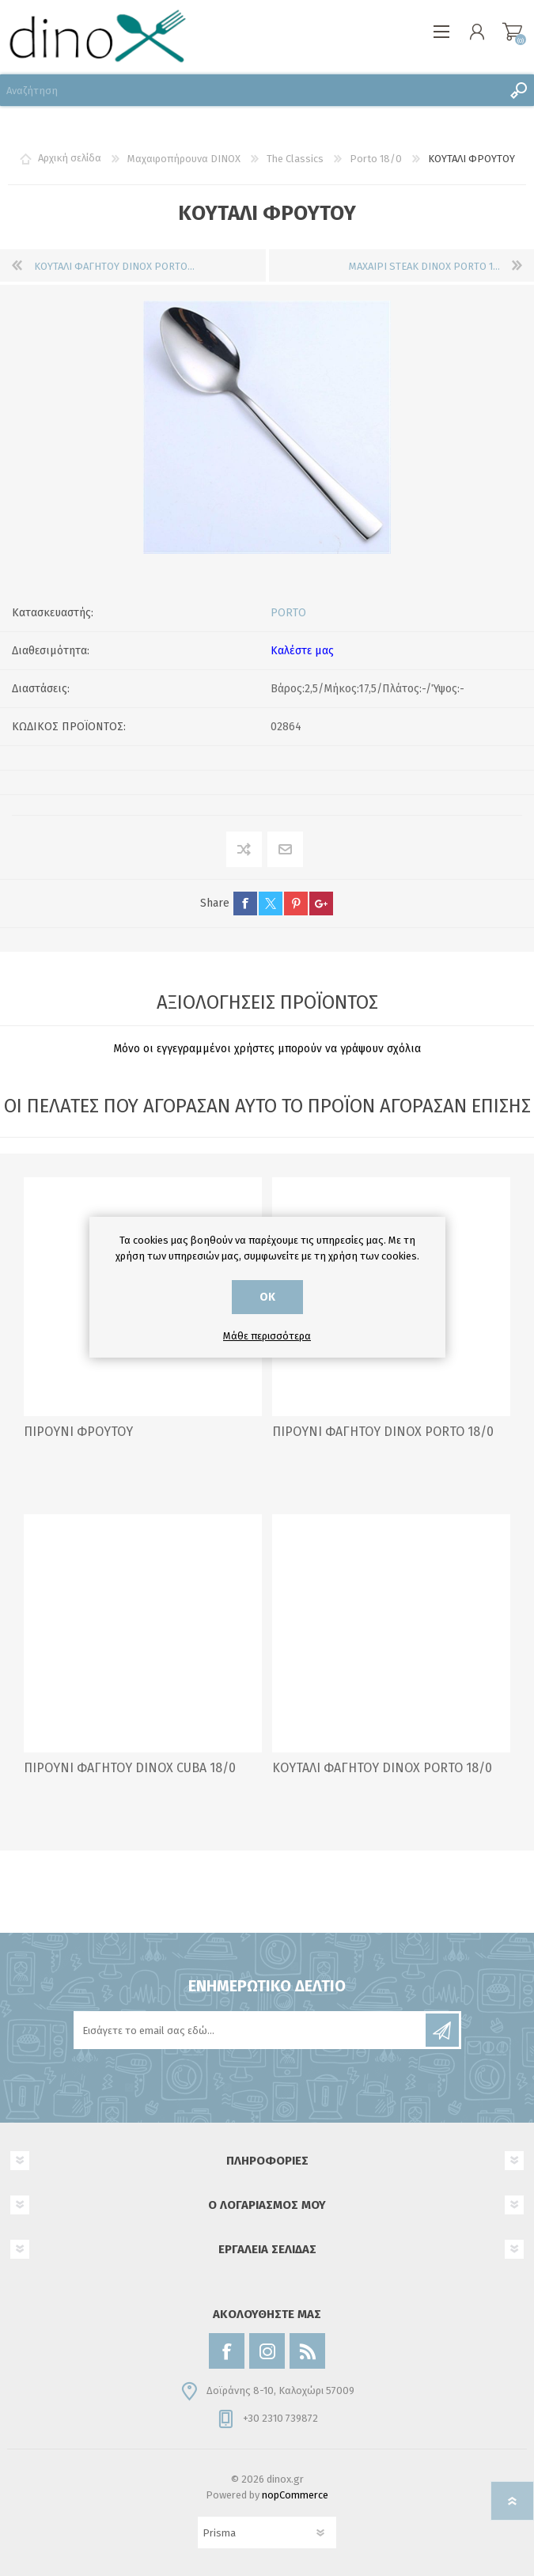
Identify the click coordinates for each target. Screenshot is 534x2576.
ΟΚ (267, 1297)
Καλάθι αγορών (512, 31)
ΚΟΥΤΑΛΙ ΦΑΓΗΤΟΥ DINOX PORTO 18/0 (382, 1767)
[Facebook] (226, 2351)
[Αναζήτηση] (251, 90)
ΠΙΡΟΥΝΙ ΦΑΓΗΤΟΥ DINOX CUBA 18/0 (130, 1767)
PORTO (288, 612)
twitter (270, 903)
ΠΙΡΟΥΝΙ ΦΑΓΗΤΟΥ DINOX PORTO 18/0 (383, 1431)
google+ (321, 903)
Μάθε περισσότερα (267, 1336)
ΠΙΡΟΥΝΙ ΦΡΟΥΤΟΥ (78, 1431)
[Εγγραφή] (251, 2030)
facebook (245, 903)
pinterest (296, 903)
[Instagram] (267, 2351)
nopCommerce (295, 2495)
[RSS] (307, 2351)
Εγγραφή (442, 2030)
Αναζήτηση (518, 90)
